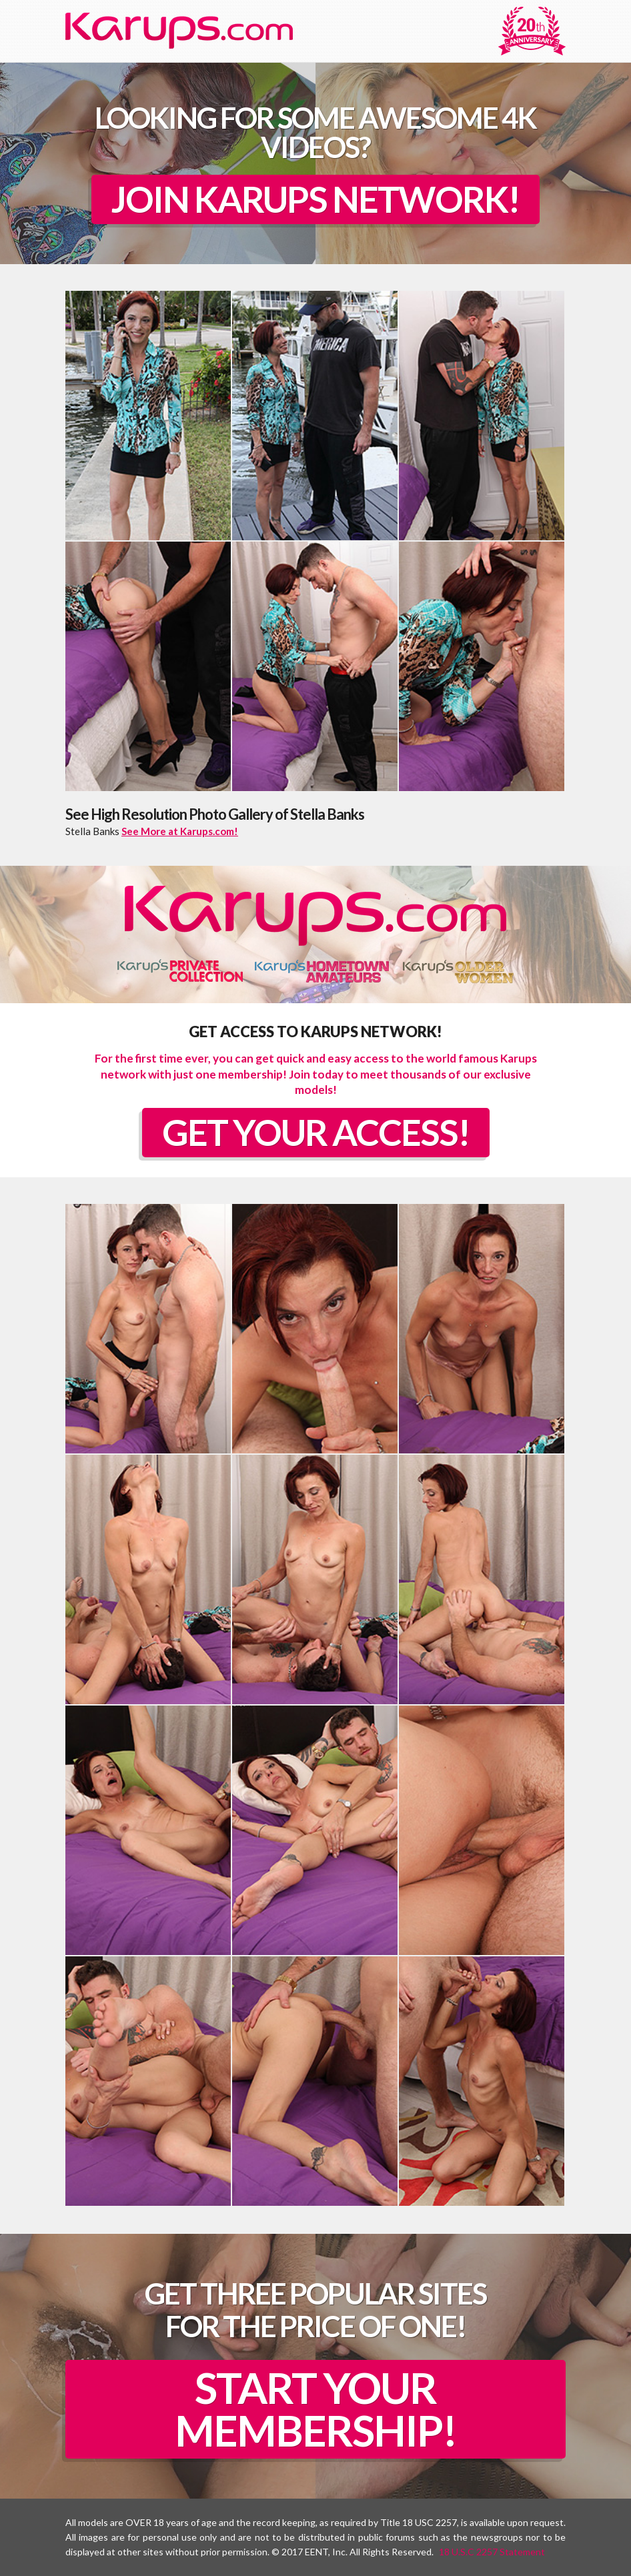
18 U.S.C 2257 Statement (492, 2551)
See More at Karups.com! (179, 831)
